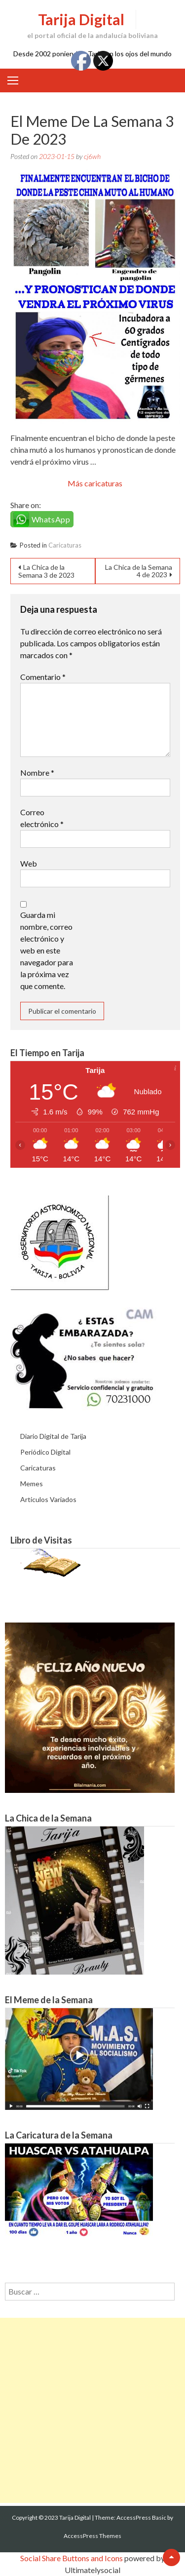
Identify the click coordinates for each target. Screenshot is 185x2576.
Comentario (43, 676)
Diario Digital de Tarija (53, 1436)
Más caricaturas (95, 483)
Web (28, 863)
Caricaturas (64, 545)
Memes (31, 1483)
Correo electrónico (42, 818)
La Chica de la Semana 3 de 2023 (46, 571)
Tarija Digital (81, 19)
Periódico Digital (45, 1452)
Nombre (37, 772)
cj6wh (92, 156)
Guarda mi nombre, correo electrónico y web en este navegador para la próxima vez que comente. (46, 950)
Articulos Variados (48, 1499)
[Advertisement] (92, 2410)
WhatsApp (51, 519)
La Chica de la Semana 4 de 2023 (138, 571)
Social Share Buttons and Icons (71, 2558)
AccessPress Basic (141, 2517)
